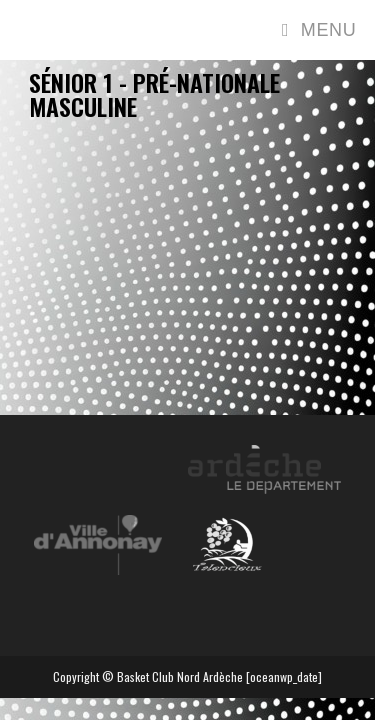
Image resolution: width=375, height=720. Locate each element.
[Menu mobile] (319, 30)
